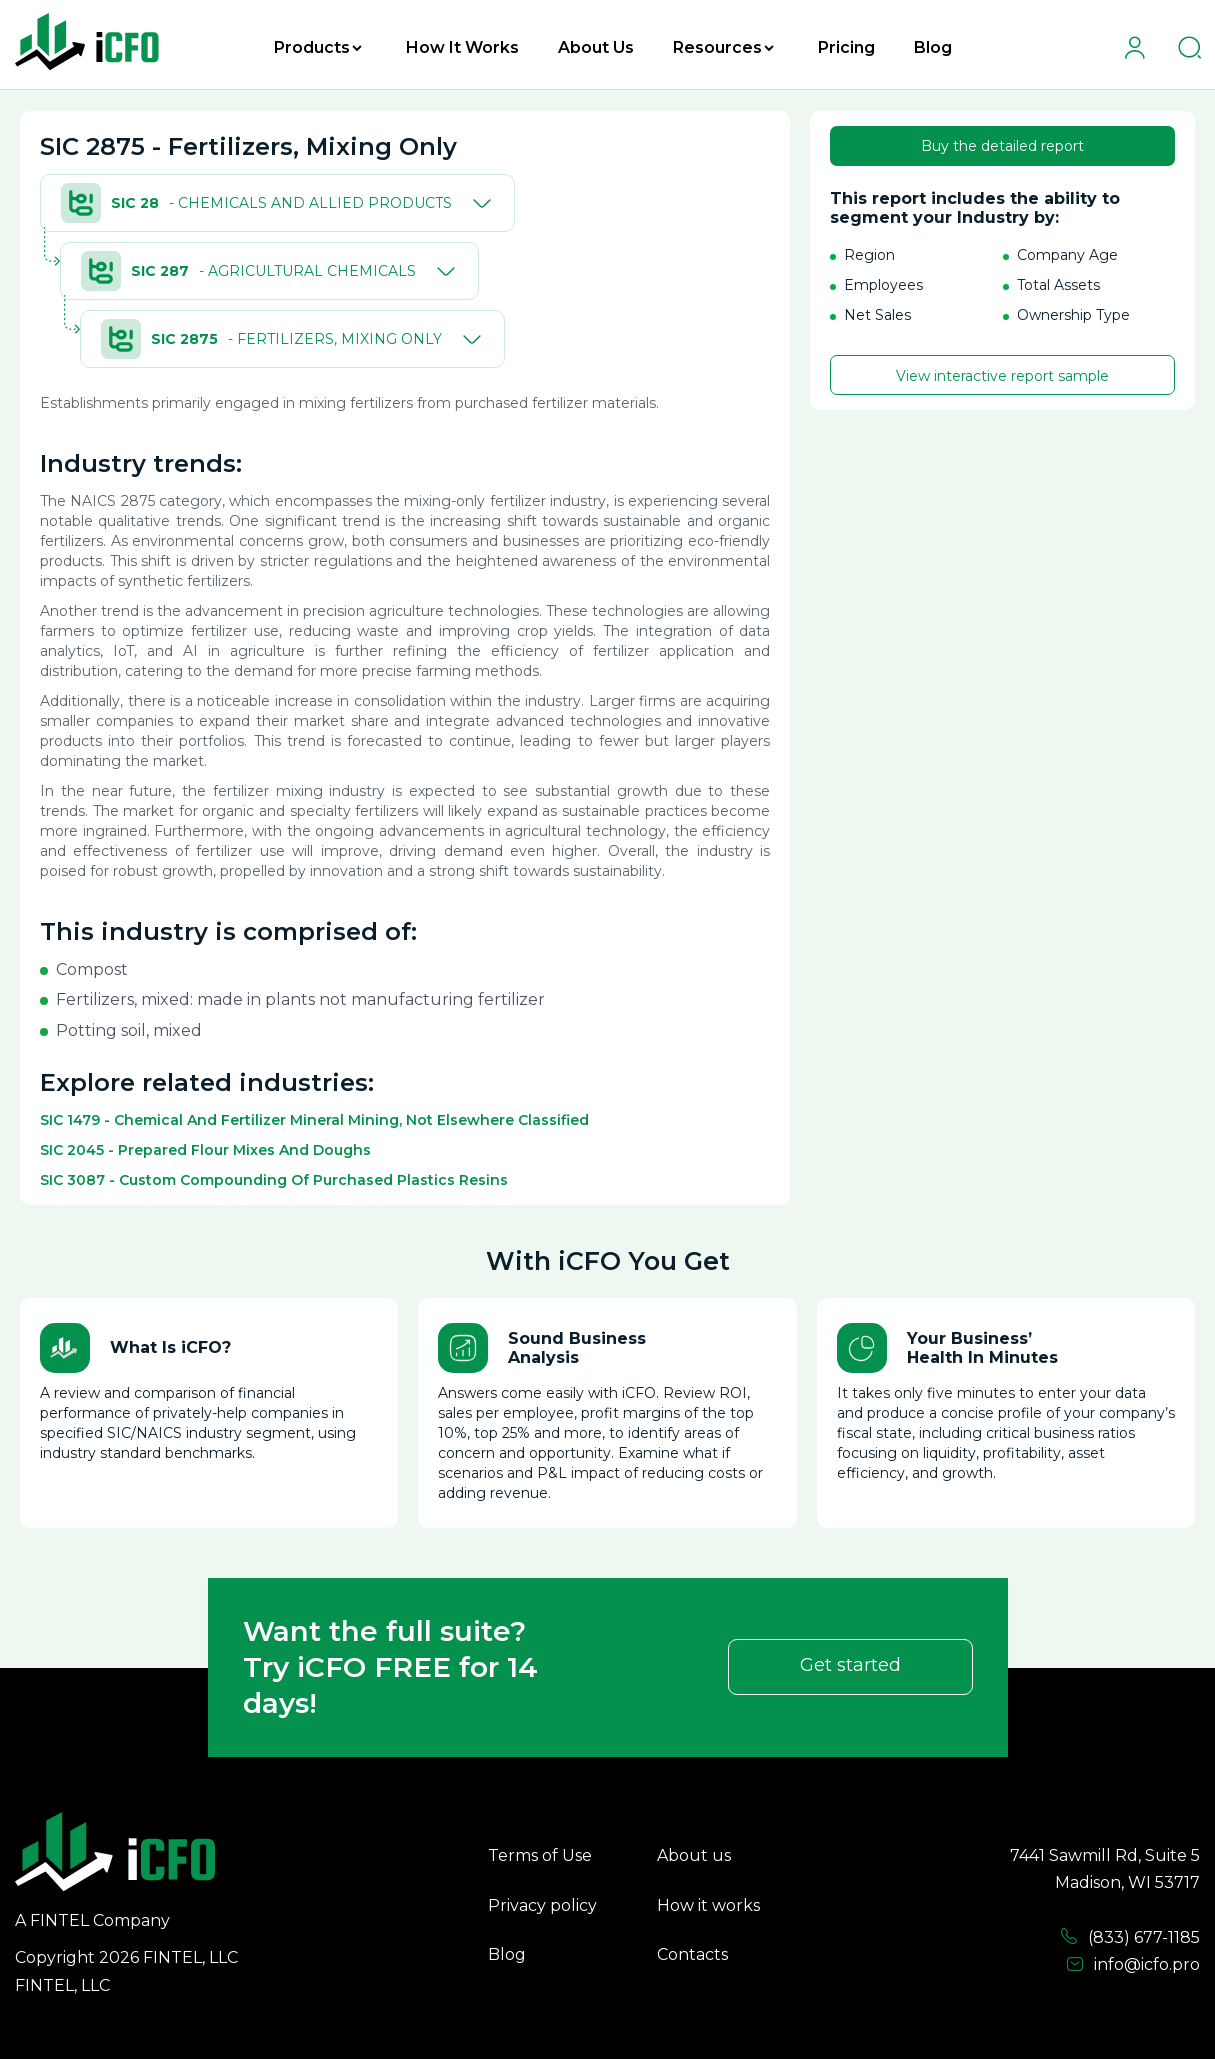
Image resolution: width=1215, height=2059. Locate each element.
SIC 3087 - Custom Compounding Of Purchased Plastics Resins (274, 1180)
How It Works (462, 47)
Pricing (846, 47)
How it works (708, 1905)
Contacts (692, 1954)
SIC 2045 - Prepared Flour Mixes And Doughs (205, 1150)
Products (318, 47)
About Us (596, 47)
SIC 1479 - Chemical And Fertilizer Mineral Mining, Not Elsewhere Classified (314, 1120)
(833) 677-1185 (1130, 1937)
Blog (933, 47)
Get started (850, 1665)
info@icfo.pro (1133, 1965)
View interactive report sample (1002, 376)
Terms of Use (540, 1855)
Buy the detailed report (1002, 146)
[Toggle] (478, 203)
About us (694, 1855)
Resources (723, 47)
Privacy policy (542, 1905)
